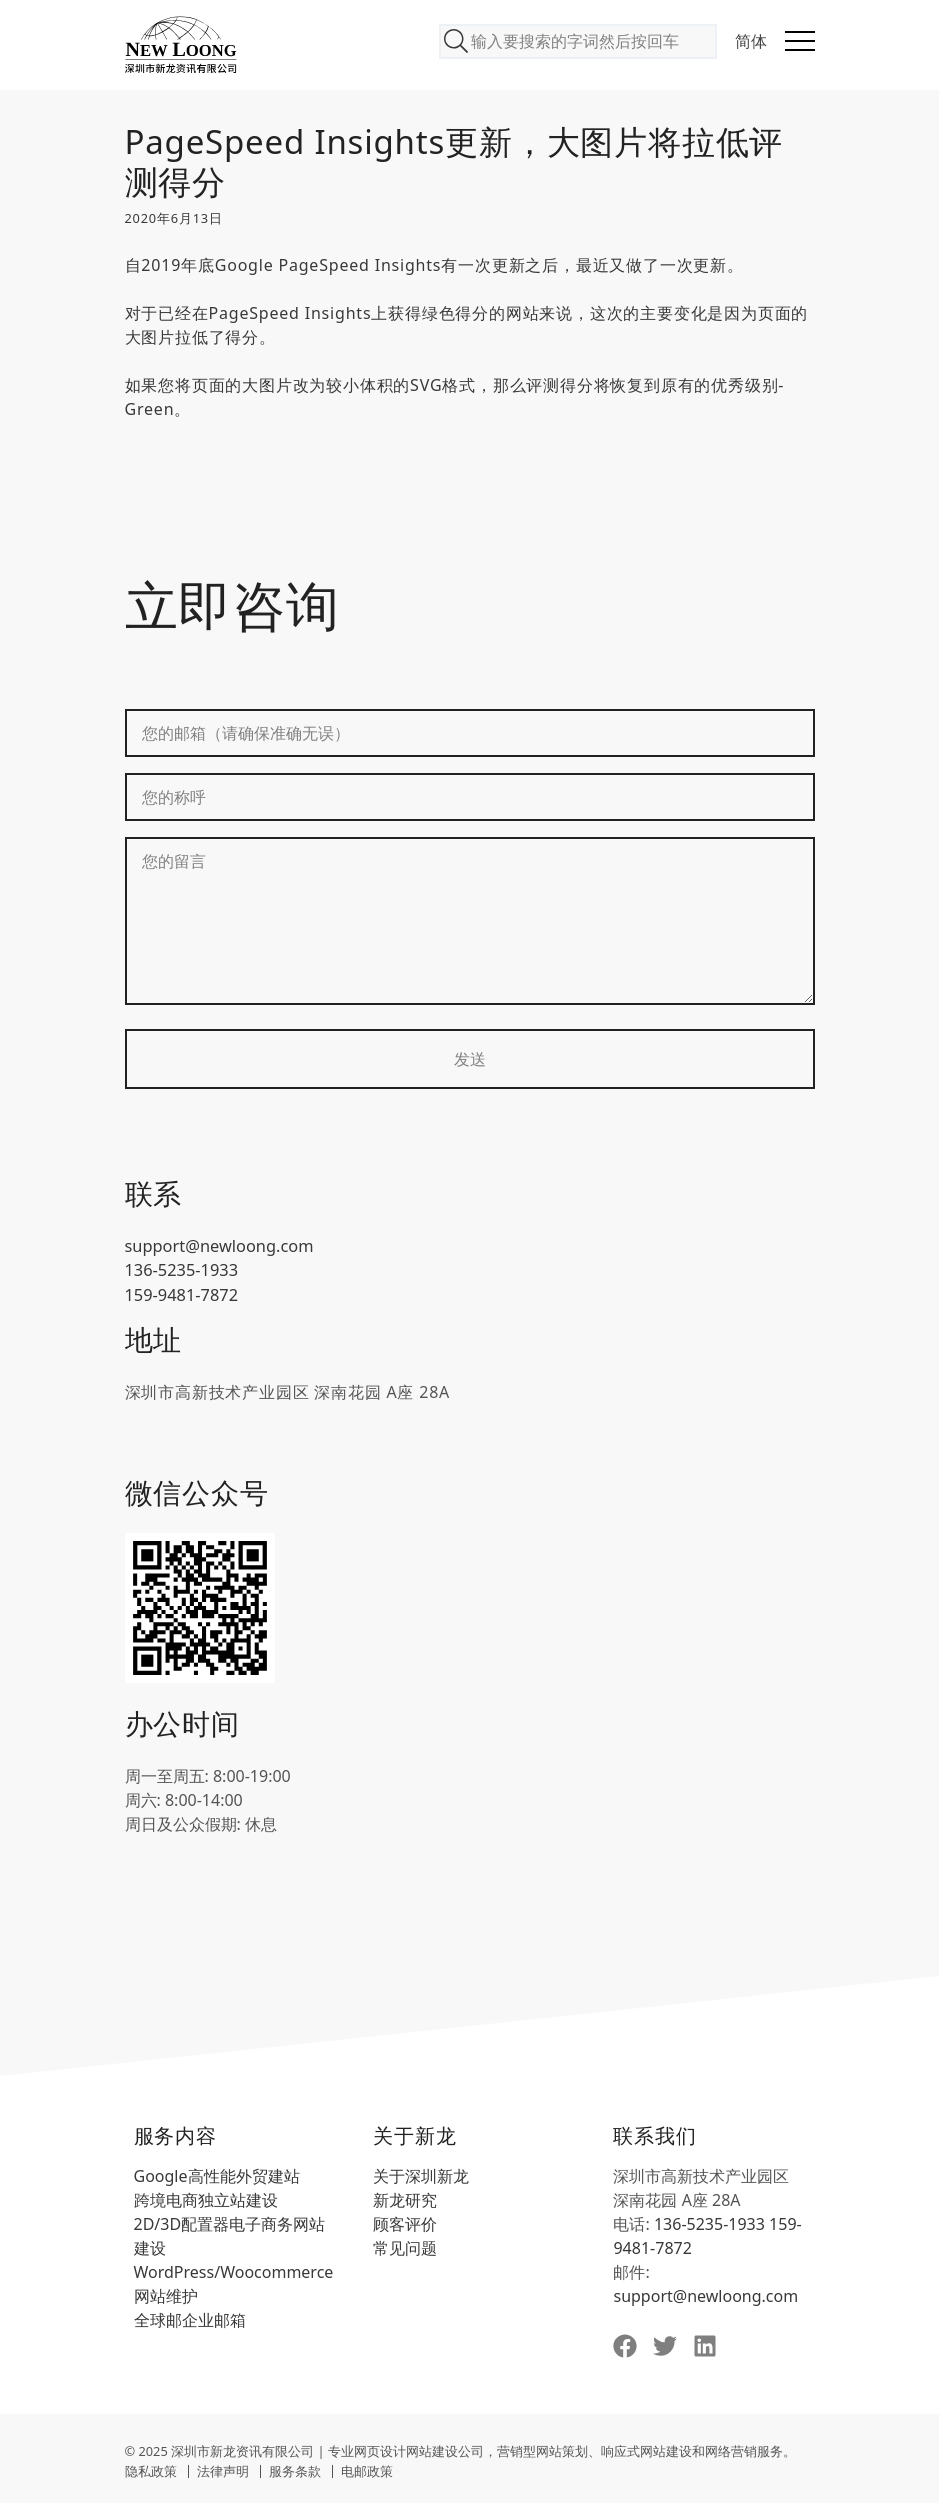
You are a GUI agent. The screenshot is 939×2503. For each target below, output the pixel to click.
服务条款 (295, 2469)
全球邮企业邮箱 (190, 2318)
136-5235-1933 (180, 1270)
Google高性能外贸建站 (217, 2174)
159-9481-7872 (180, 1294)
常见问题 (405, 2246)
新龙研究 (405, 2198)
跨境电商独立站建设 (206, 2198)
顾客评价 (405, 2222)
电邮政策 (367, 2469)
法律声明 (223, 2469)
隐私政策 (151, 2469)
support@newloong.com (217, 1246)
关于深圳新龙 (421, 2174)
